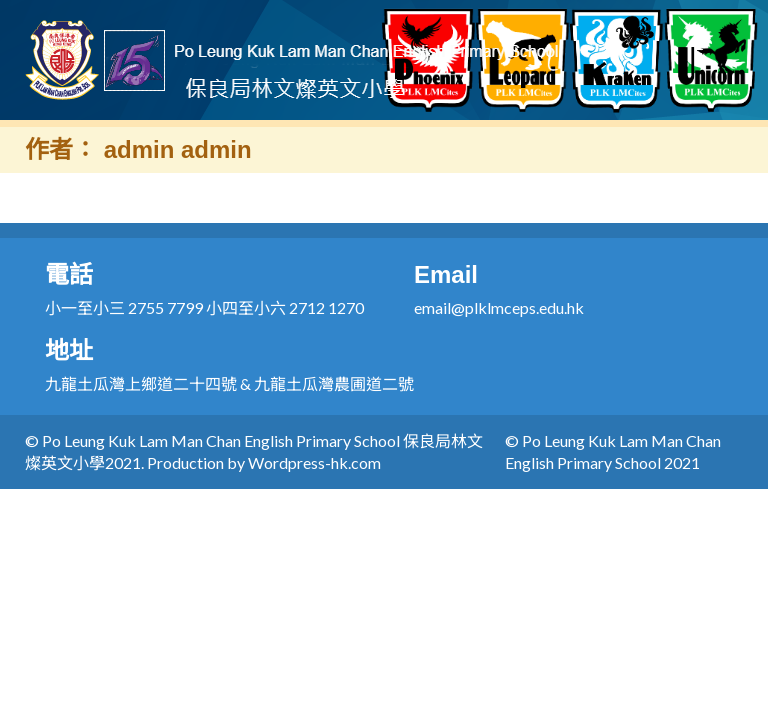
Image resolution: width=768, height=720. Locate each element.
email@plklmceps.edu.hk (499, 307)
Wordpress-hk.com (314, 462)
